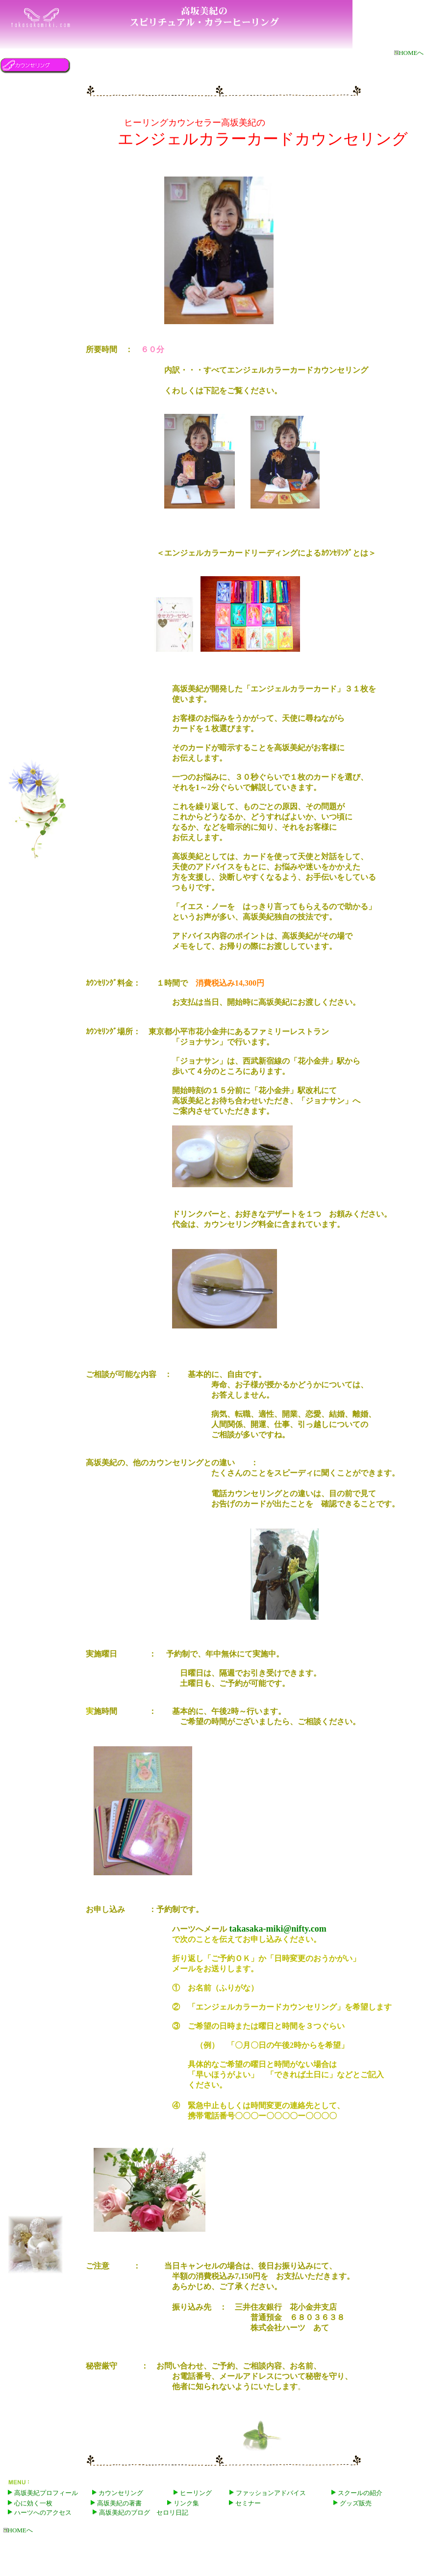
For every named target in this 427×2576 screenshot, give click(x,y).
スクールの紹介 (356, 2493)
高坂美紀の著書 (119, 2503)
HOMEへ (409, 52)
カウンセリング (117, 2493)
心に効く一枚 (33, 2503)
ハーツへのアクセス (43, 2512)
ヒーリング (193, 2493)
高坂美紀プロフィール (46, 2493)
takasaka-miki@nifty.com (277, 1929)
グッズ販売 (356, 2503)
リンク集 (186, 2503)
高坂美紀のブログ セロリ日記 (143, 2512)
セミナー (245, 2503)
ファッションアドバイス (271, 2493)
